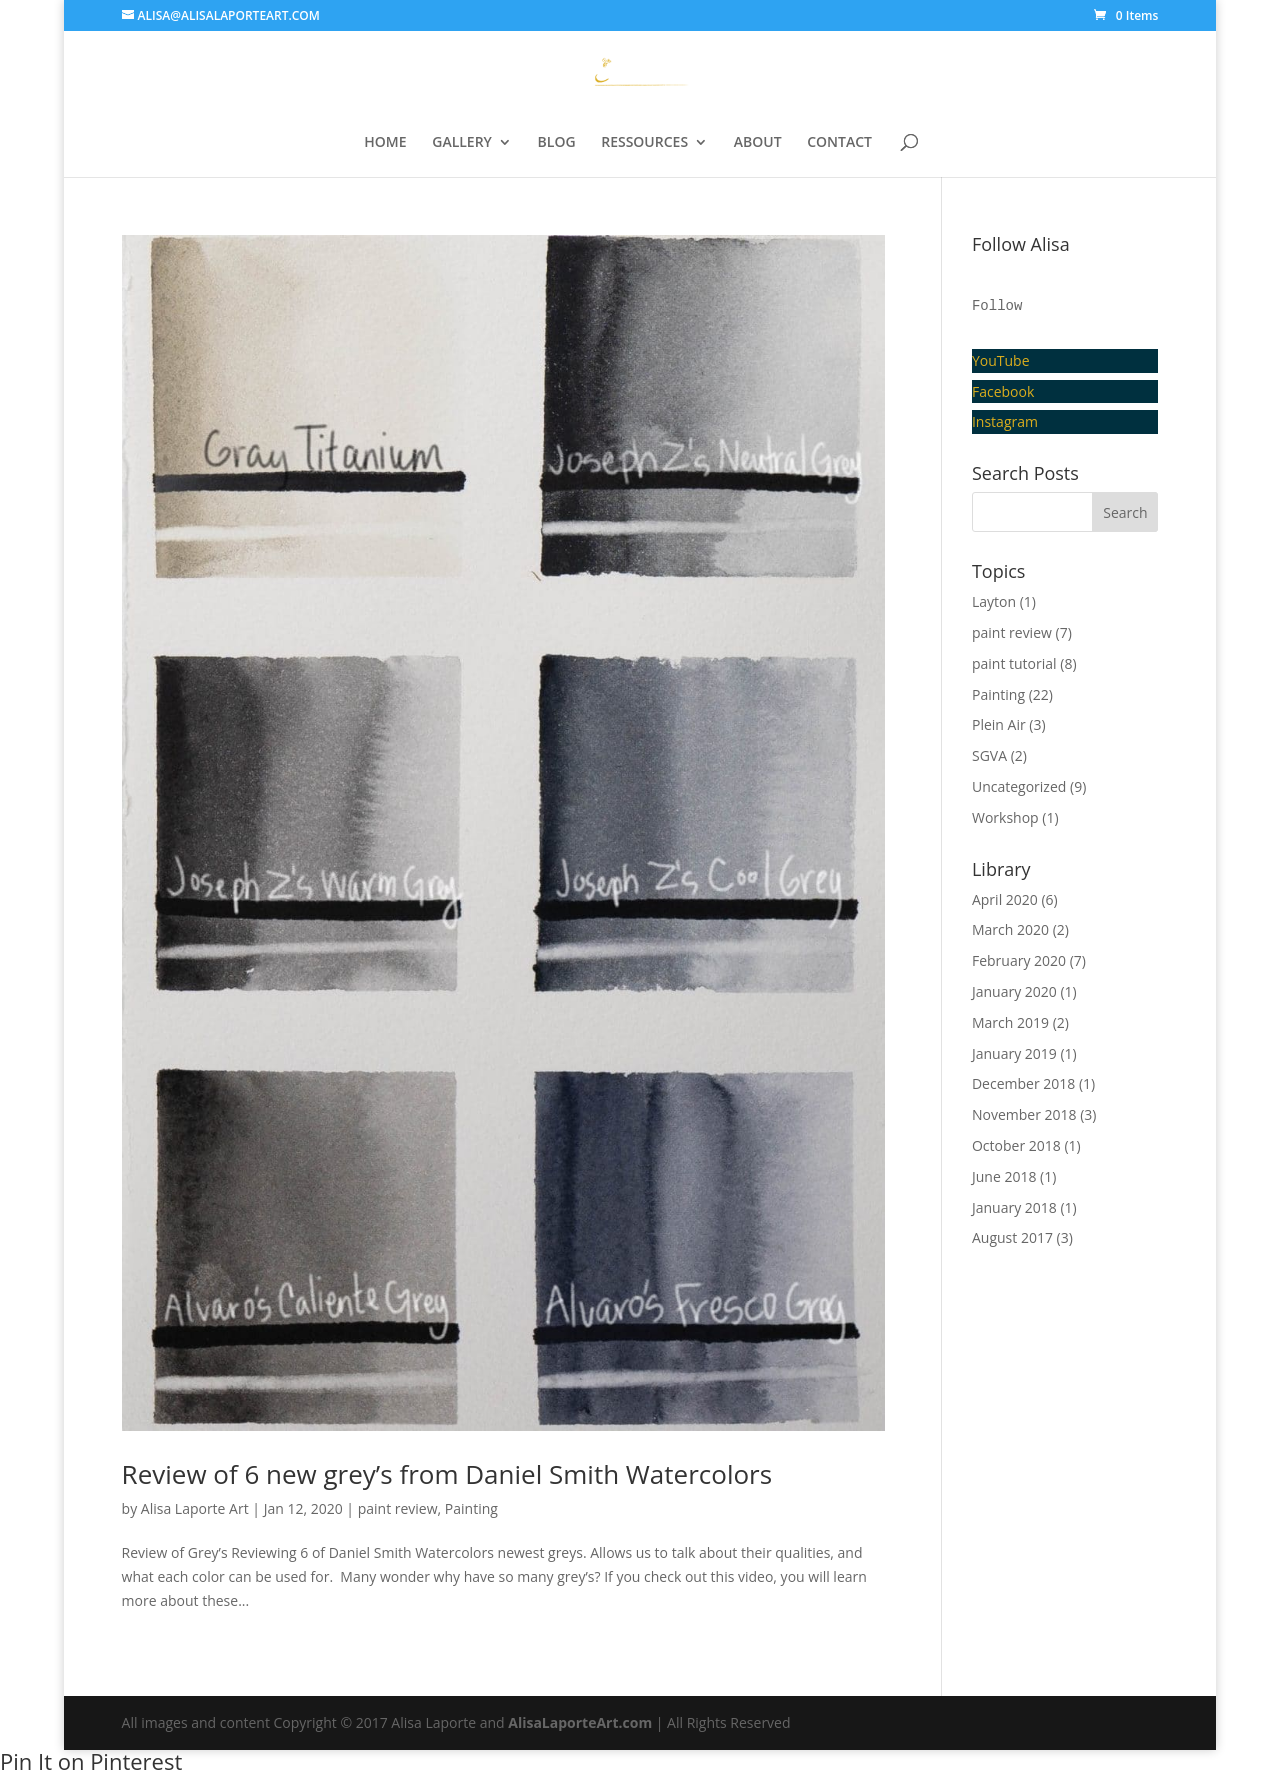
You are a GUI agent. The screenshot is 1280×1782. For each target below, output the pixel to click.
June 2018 (1004, 1176)
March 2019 (1010, 1022)
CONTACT (839, 143)
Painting (471, 1508)
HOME (385, 143)
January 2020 (1014, 991)
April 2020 (1005, 899)
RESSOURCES (644, 143)
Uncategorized (1019, 786)
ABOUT (758, 143)
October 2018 (1016, 1145)
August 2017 (1012, 1237)
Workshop (1005, 817)
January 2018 (1014, 1207)
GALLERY (462, 143)
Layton (994, 601)
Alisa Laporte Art (195, 1508)
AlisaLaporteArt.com (582, 1722)
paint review (398, 1508)
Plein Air (999, 724)
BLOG (557, 143)
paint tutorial (1014, 663)
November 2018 (1024, 1114)
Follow (997, 306)
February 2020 (1019, 960)
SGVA (989, 755)
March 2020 (1010, 929)
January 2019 (1014, 1053)
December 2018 (1023, 1083)
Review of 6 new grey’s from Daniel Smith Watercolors (447, 1474)
